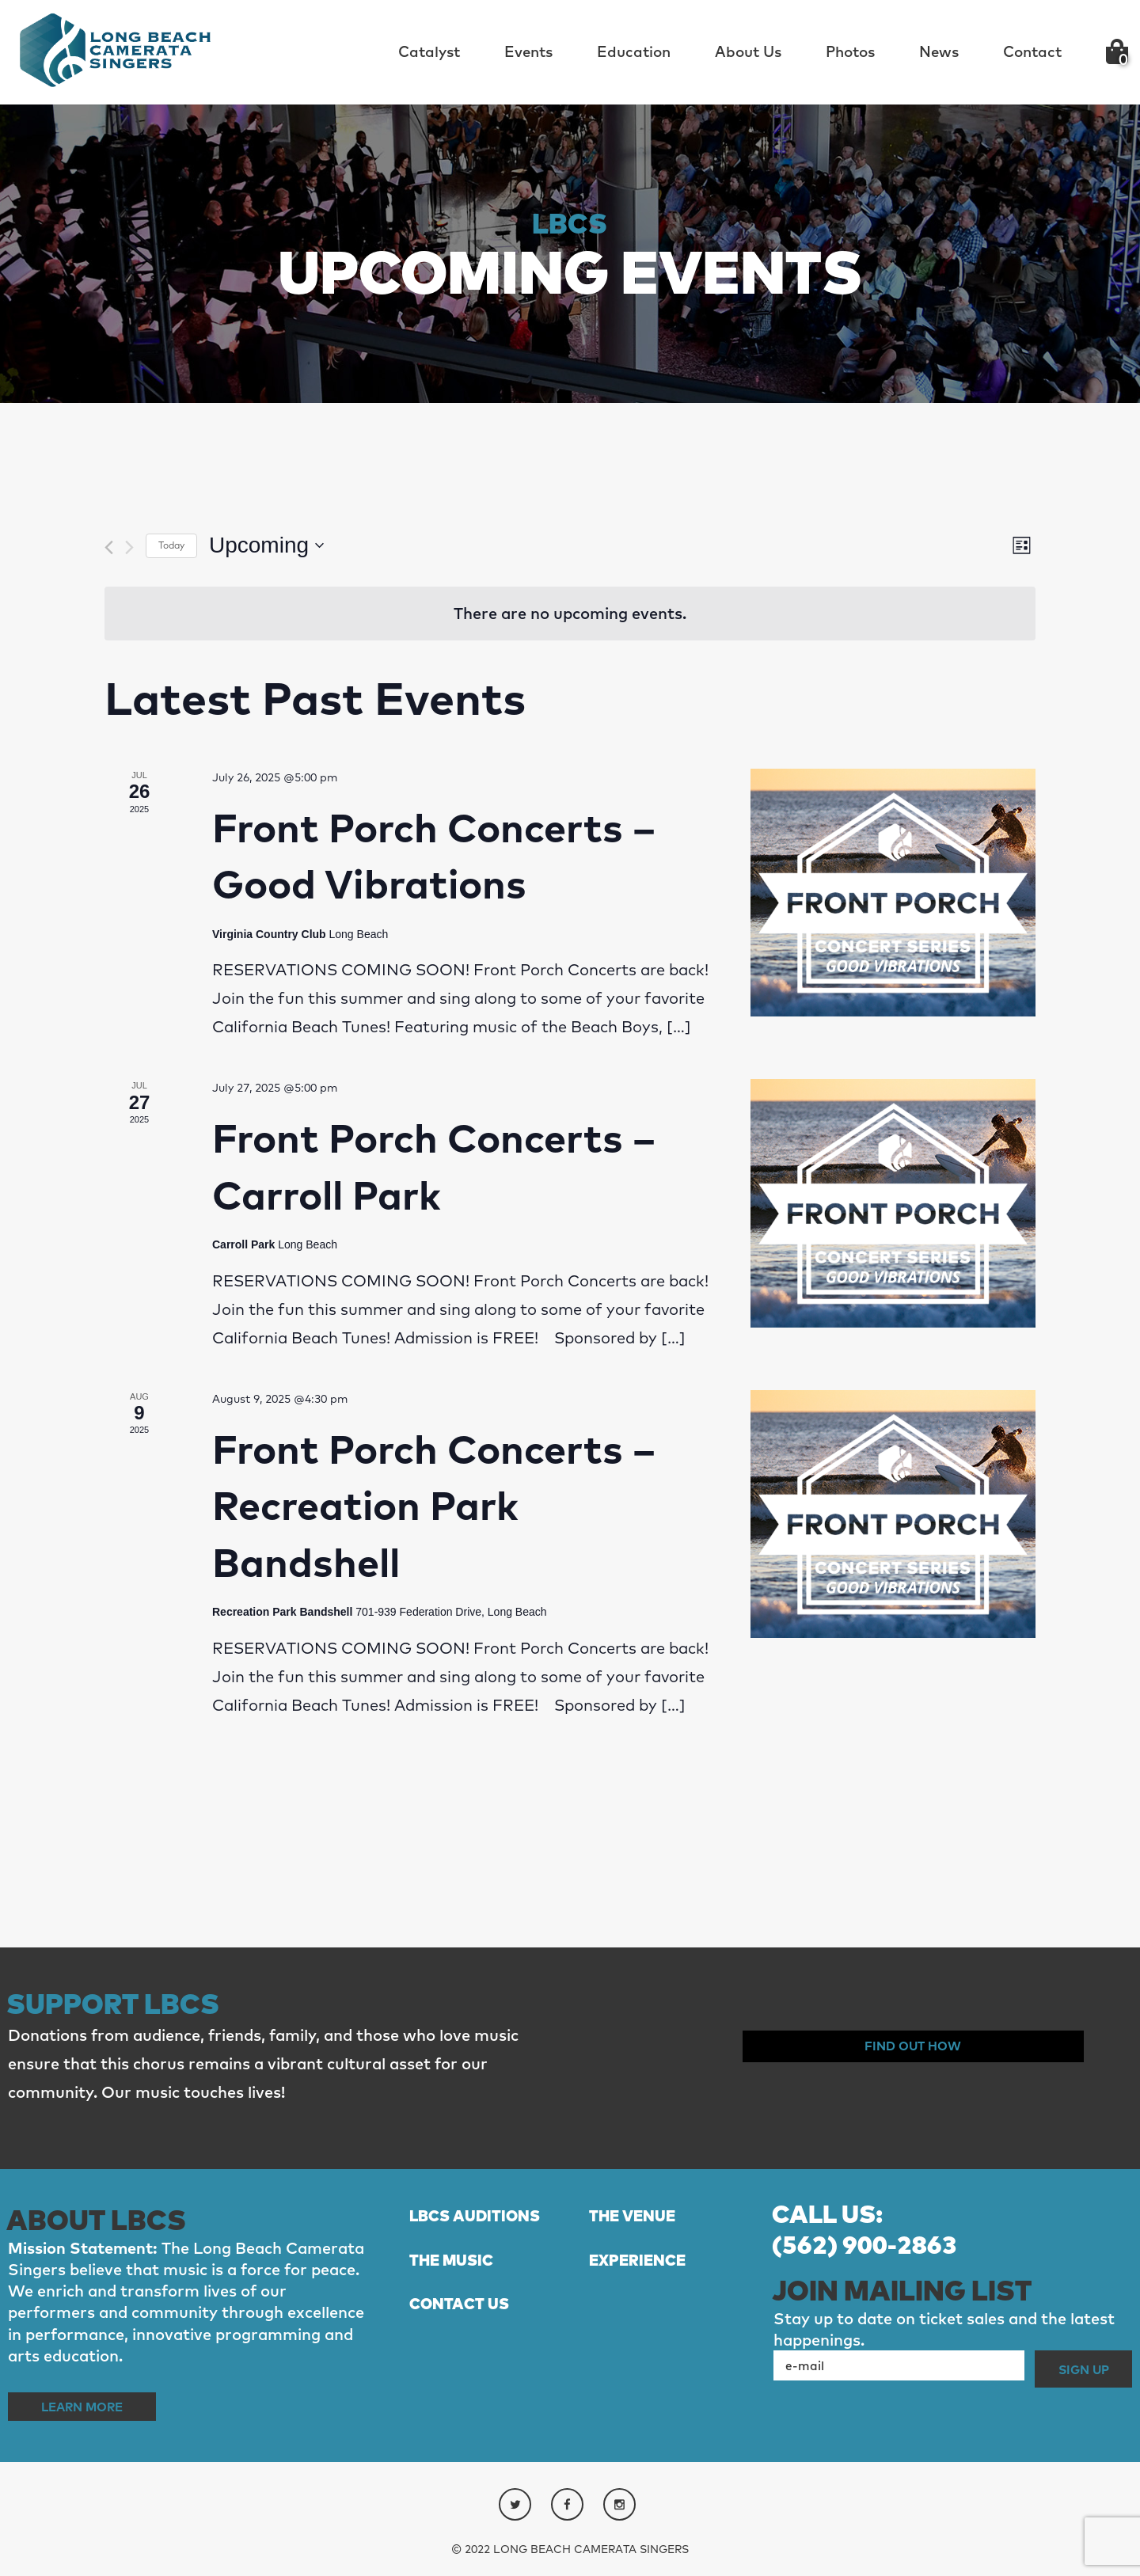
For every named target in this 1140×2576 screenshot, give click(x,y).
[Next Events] (129, 547)
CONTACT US (471, 2337)
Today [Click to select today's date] (171, 545)
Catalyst (429, 51)
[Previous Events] (108, 547)
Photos (850, 51)
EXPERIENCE (649, 2292)
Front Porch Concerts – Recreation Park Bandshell (434, 1505)
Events (528, 51)
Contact (1032, 51)
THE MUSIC (462, 2292)
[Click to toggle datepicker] (266, 545)
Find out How (912, 2046)
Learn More (101, 2405)
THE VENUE (643, 2216)
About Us (748, 51)
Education (634, 51)
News (939, 51)
